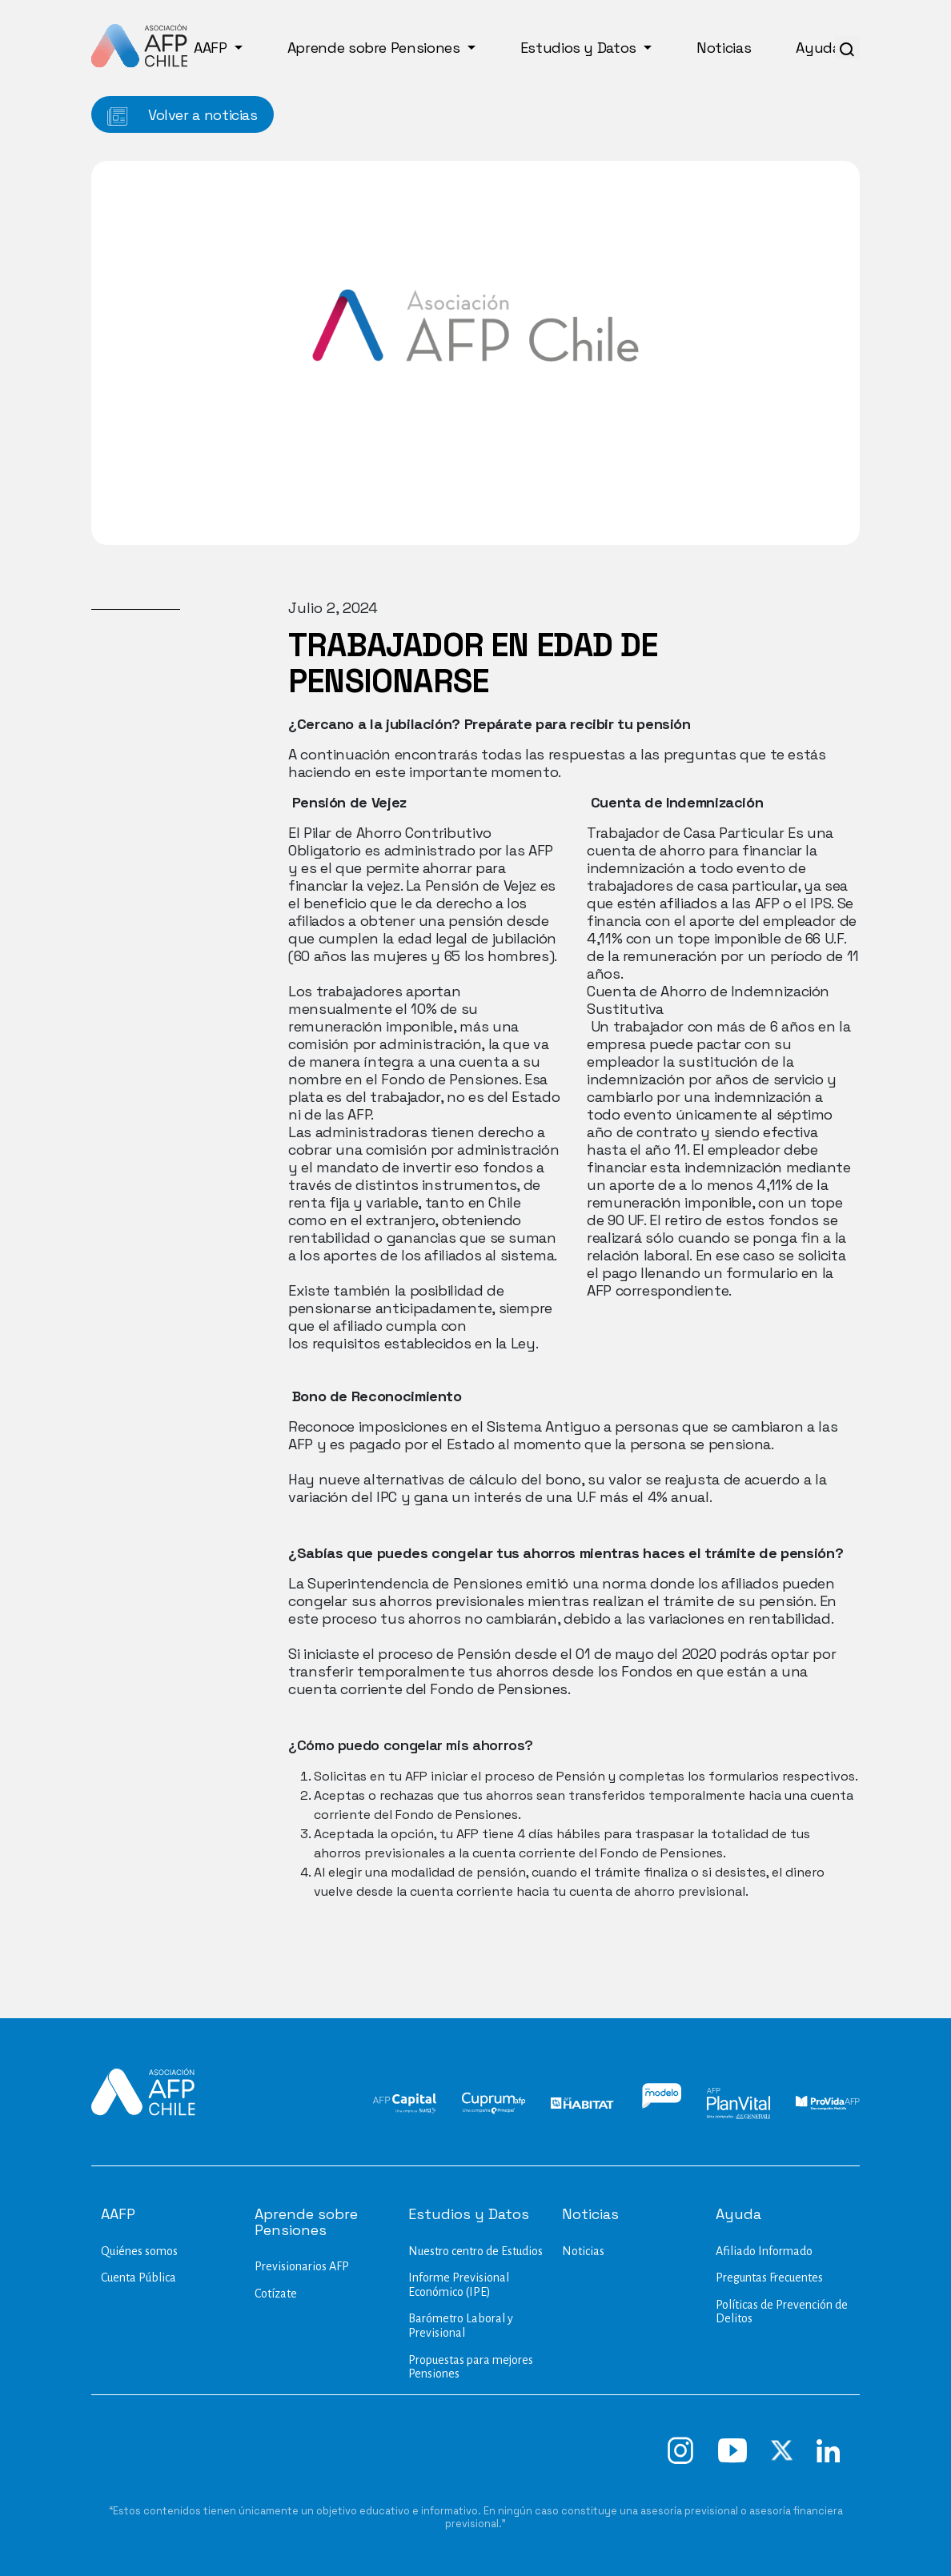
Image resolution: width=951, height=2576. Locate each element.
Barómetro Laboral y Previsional (460, 2325)
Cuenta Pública (138, 2277)
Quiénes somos (139, 2251)
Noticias (723, 47)
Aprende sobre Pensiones (375, 47)
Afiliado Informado (764, 2251)
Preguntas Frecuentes (769, 2277)
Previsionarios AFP (302, 2266)
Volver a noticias (182, 116)
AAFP (212, 47)
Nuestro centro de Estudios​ (475, 2251)
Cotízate (276, 2293)
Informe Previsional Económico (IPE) (458, 2284)
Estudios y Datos (580, 47)
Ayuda (820, 47)
